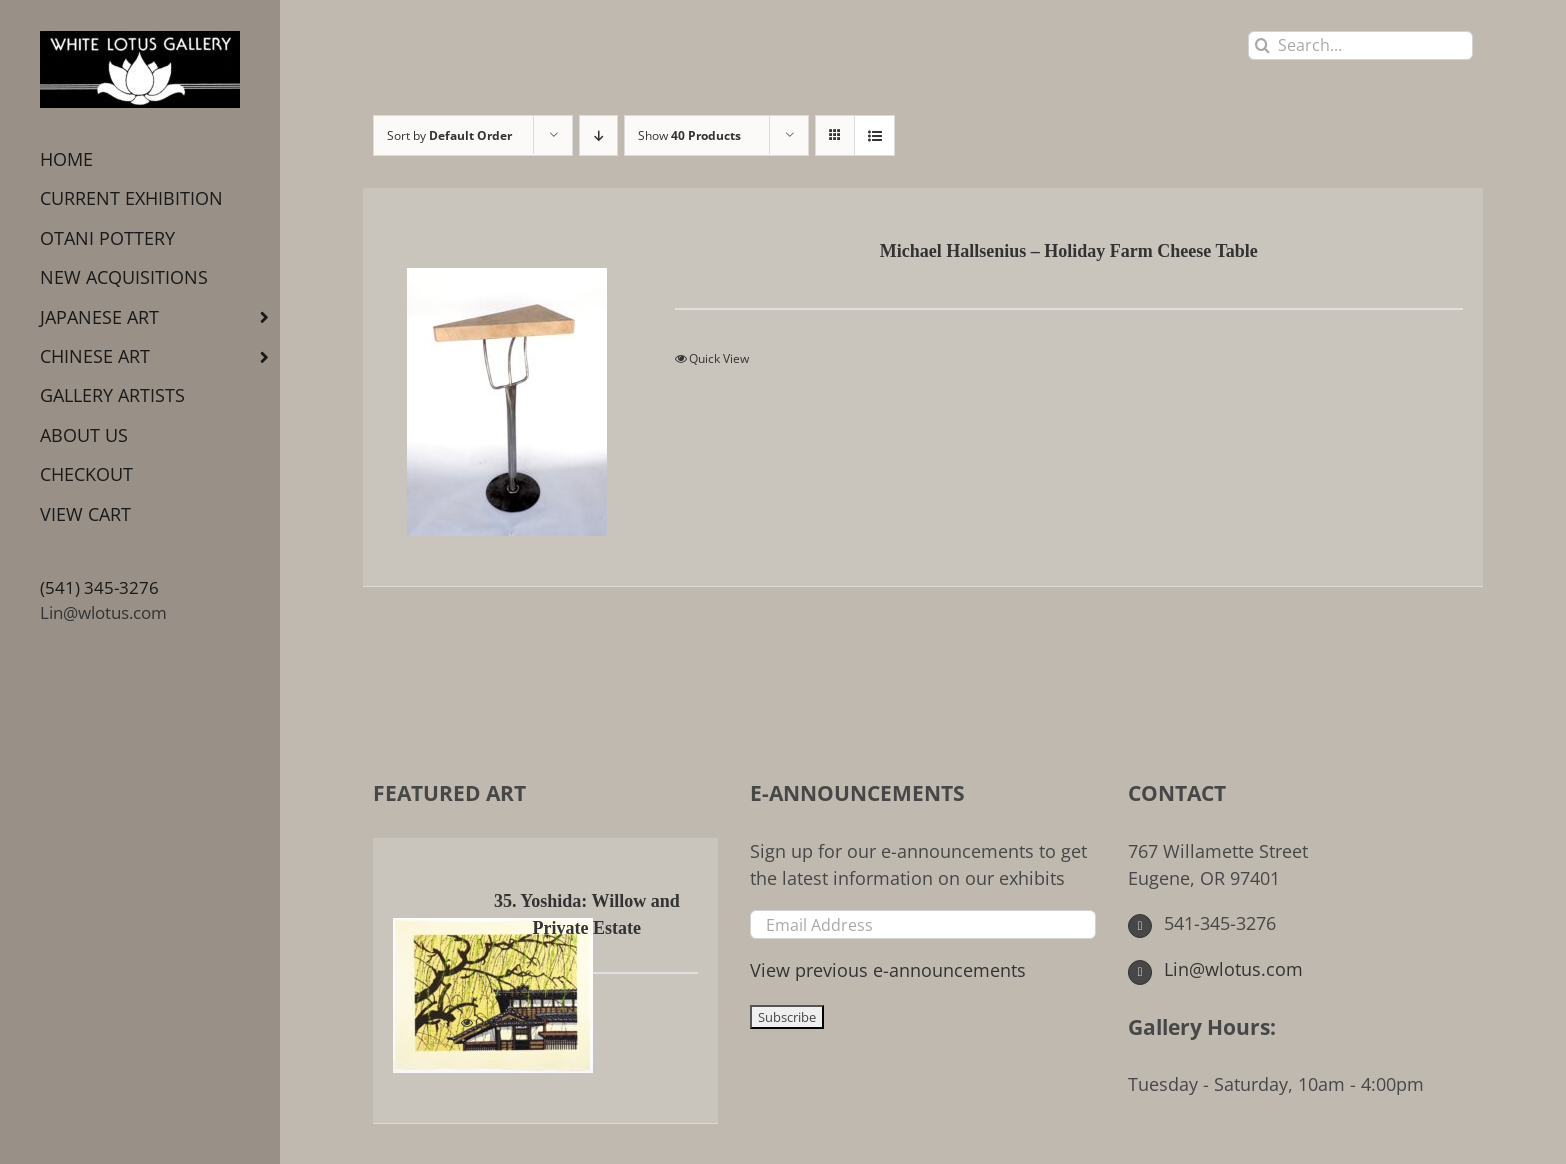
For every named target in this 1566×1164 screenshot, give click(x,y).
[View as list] (874, 135)
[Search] (1262, 45)
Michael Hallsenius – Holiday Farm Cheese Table (1069, 251)
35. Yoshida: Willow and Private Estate (587, 914)
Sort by (449, 135)
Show (689, 135)
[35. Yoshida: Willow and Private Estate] (428, 980)
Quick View (719, 358)
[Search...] (1360, 45)
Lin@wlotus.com (103, 612)
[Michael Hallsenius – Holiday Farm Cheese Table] (507, 387)
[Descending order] (598, 135)
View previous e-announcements (888, 970)
